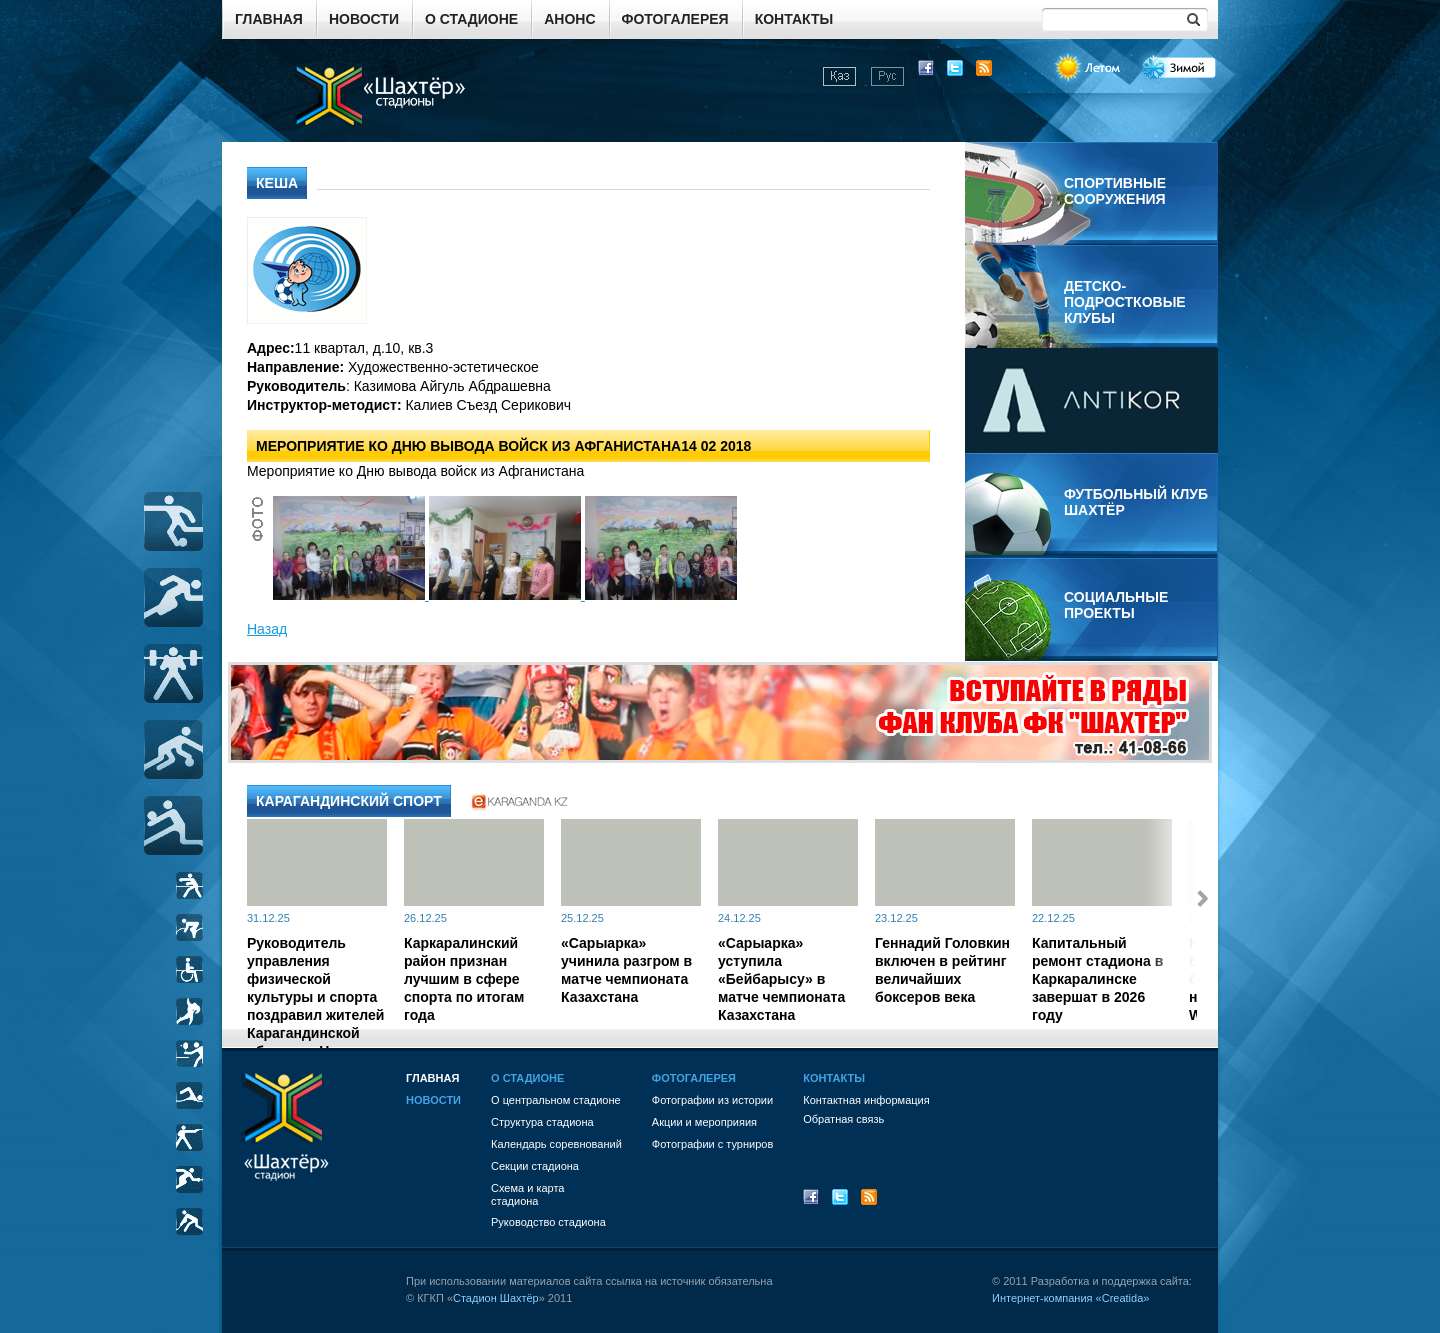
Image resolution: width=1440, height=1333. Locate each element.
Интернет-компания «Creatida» (1070, 1298)
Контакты (794, 19)
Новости (364, 19)
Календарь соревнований (556, 1144)
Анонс (569, 19)
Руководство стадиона (548, 1222)
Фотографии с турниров (712, 1144)
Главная (269, 19)
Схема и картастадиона (527, 1194)
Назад (267, 629)
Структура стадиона (542, 1122)
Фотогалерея (675, 19)
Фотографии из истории (712, 1100)
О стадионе (471, 19)
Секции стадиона (535, 1166)
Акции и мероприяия (704, 1122)
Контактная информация (866, 1100)
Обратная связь (843, 1119)
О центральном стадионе (556, 1100)
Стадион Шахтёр (496, 1298)
